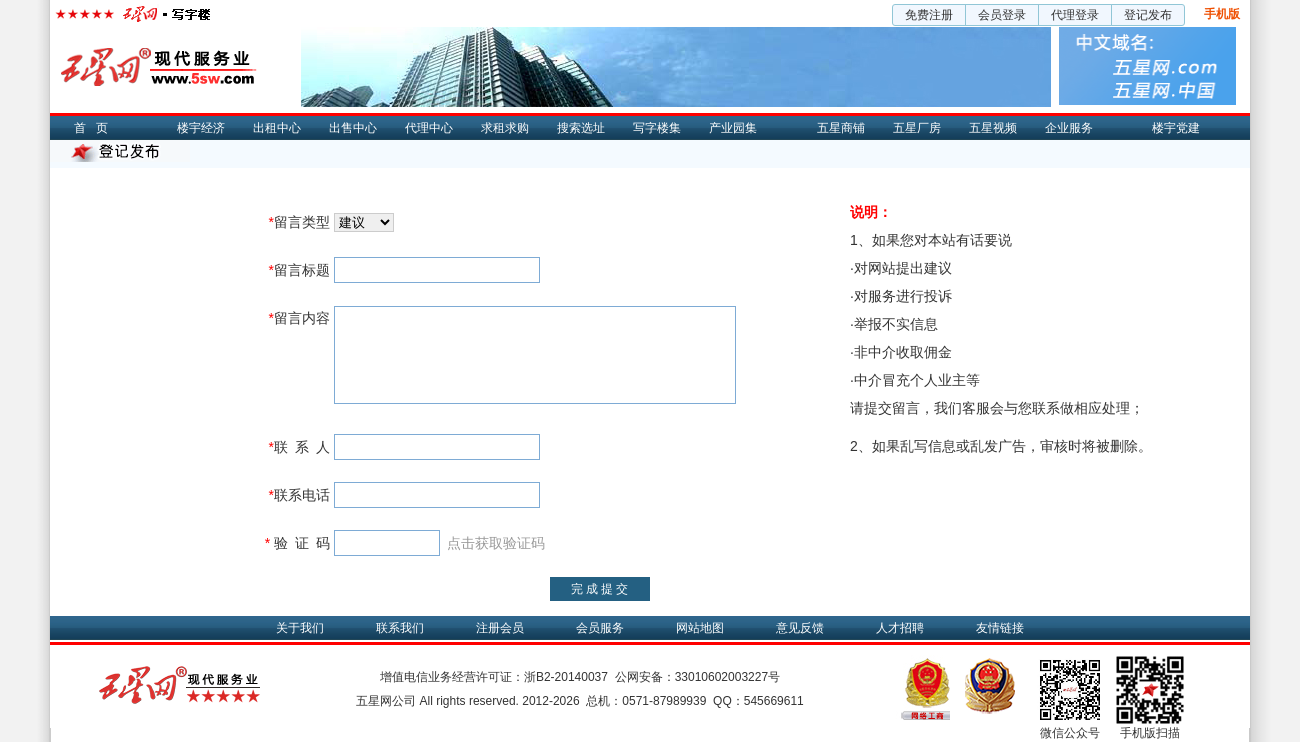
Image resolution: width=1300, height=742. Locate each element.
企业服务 (1069, 128)
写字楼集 (657, 128)
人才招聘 (900, 628)
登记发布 (1148, 15)
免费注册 (929, 15)
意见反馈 (800, 628)
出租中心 (277, 128)
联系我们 (400, 628)
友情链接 (1000, 628)
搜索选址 (581, 128)
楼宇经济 (201, 128)
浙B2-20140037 (566, 677)
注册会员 (500, 628)
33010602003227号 (727, 677)
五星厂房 (917, 128)
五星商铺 (841, 128)
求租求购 (505, 128)
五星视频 (993, 128)
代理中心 (429, 128)
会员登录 (1002, 15)
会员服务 (600, 628)
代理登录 (1075, 15)
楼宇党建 (1176, 128)
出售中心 (353, 128)
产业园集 (733, 128)
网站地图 (700, 628)
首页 (96, 128)
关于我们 (300, 628)
